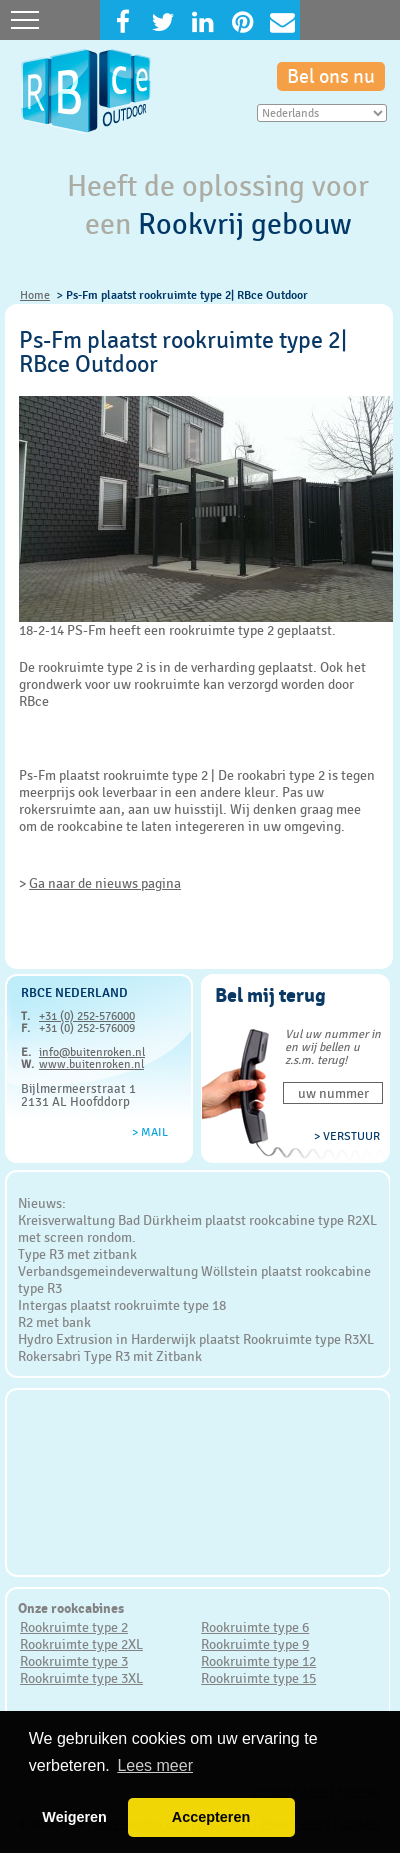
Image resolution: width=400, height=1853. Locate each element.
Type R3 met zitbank (77, 1254)
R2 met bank (54, 1322)
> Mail (150, 1132)
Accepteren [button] (211, 1817)
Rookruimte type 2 (74, 1627)
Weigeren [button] (74, 1817)
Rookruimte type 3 (74, 1661)
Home (35, 295)
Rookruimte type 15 (258, 1678)
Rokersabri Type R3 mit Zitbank (110, 1356)
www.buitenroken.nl (91, 1064)
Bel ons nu (331, 76)
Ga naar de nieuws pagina (105, 883)
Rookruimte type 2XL (81, 1644)
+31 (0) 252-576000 (87, 1016)
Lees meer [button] (155, 1765)
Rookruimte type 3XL (81, 1678)
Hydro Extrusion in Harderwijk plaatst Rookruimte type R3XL (196, 1339)
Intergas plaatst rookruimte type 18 (122, 1305)
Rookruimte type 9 (255, 1644)
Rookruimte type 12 (258, 1661)
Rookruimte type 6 (255, 1627)
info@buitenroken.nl (92, 1052)
